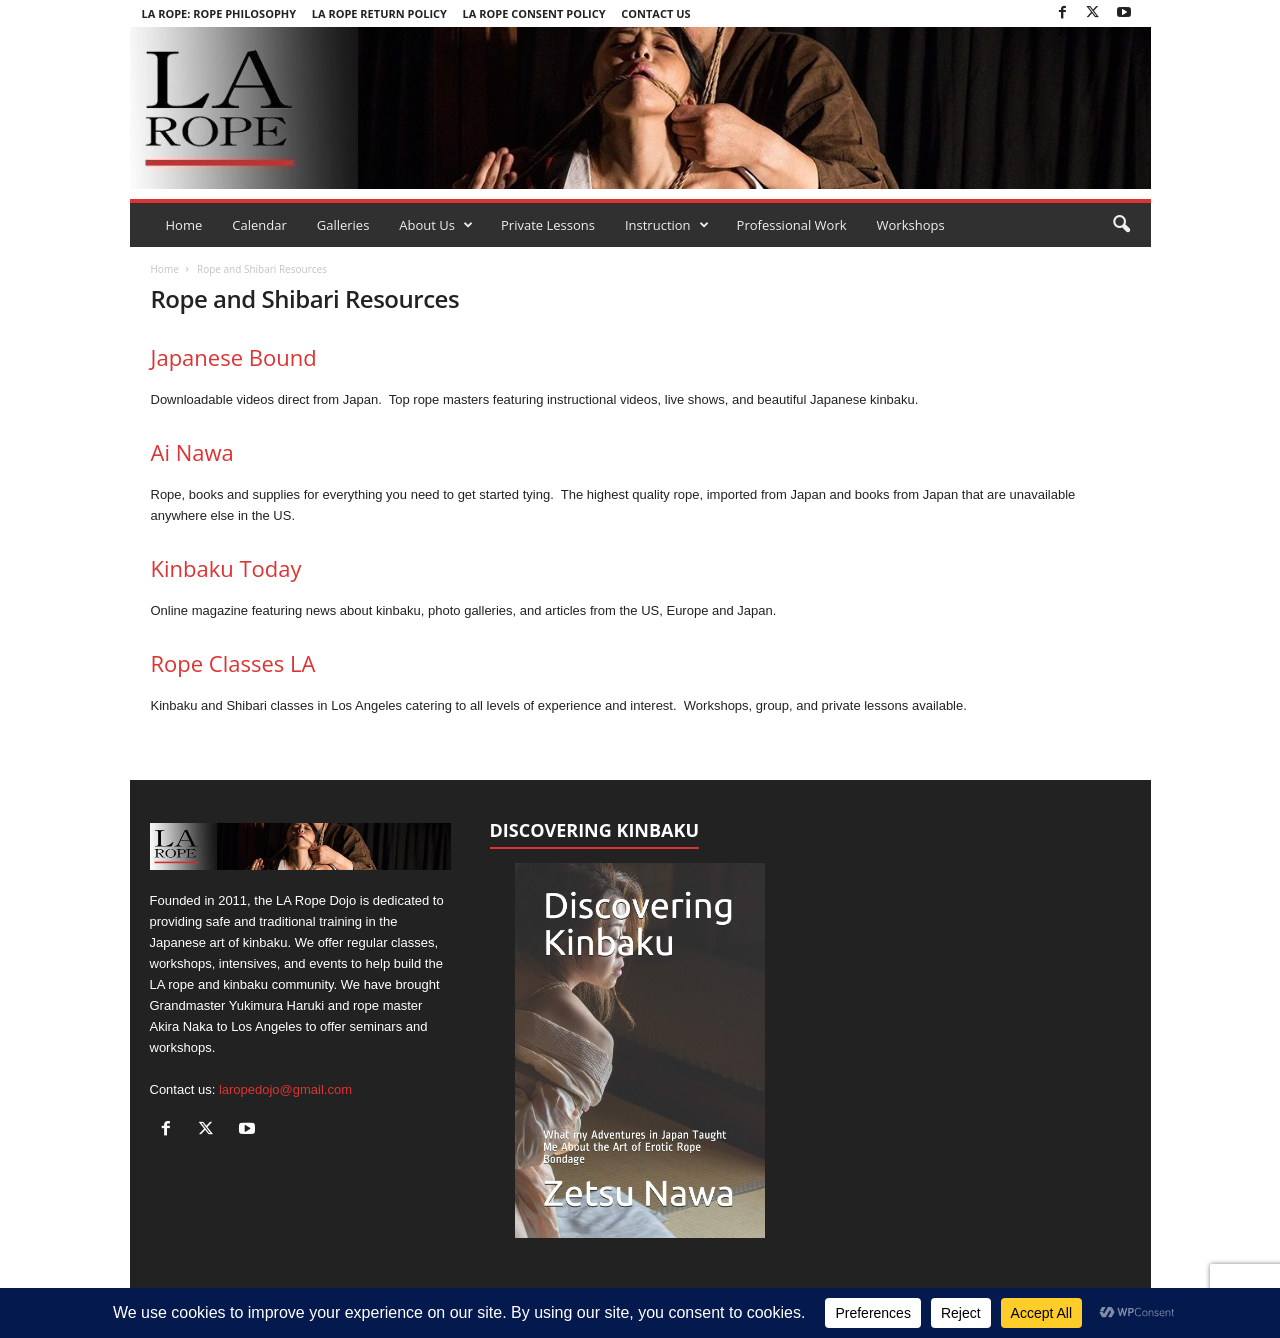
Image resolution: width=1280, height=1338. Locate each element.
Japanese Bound (234, 357)
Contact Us (655, 13)
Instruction (667, 225)
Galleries (343, 225)
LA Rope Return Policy (379, 13)
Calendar (259, 225)
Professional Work (792, 225)
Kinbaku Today (226, 568)
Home (184, 225)
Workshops (911, 225)
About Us (436, 225)
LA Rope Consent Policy (534, 13)
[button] (1121, 225)
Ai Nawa (192, 452)
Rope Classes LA (233, 663)
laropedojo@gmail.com (285, 1089)
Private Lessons (548, 225)
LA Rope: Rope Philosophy (219, 13)
